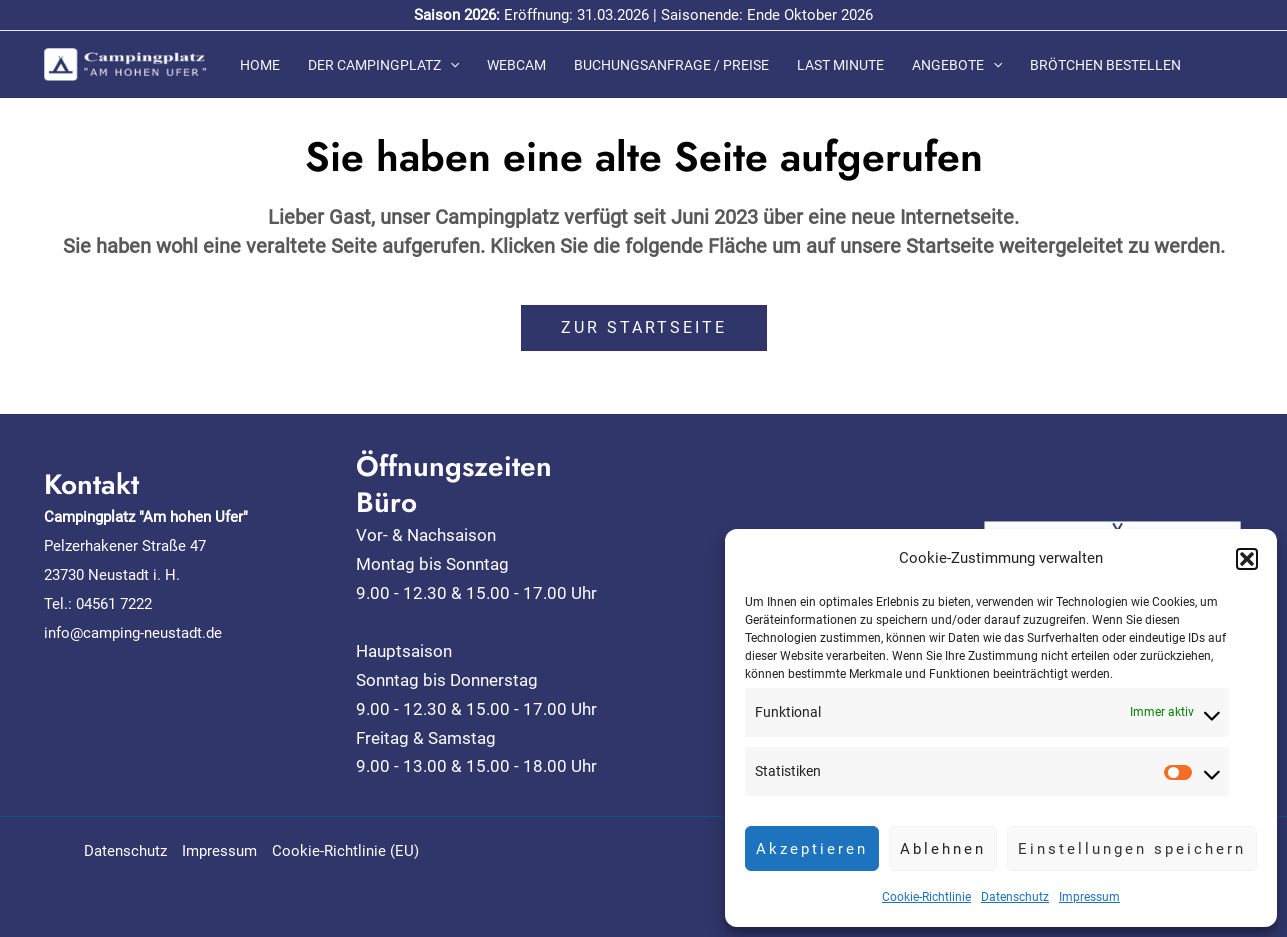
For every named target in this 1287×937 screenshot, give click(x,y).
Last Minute (840, 65)
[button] (1247, 559)
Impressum (1089, 897)
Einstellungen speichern (1132, 849)
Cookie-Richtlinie (926, 897)
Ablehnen (943, 849)
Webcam (516, 65)
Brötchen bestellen (1105, 65)
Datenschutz (1015, 897)
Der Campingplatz (383, 65)
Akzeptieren (812, 849)
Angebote (957, 65)
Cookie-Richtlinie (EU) (345, 851)
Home (260, 65)
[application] (450, 65)
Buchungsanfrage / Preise (671, 65)
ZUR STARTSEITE (644, 327)
